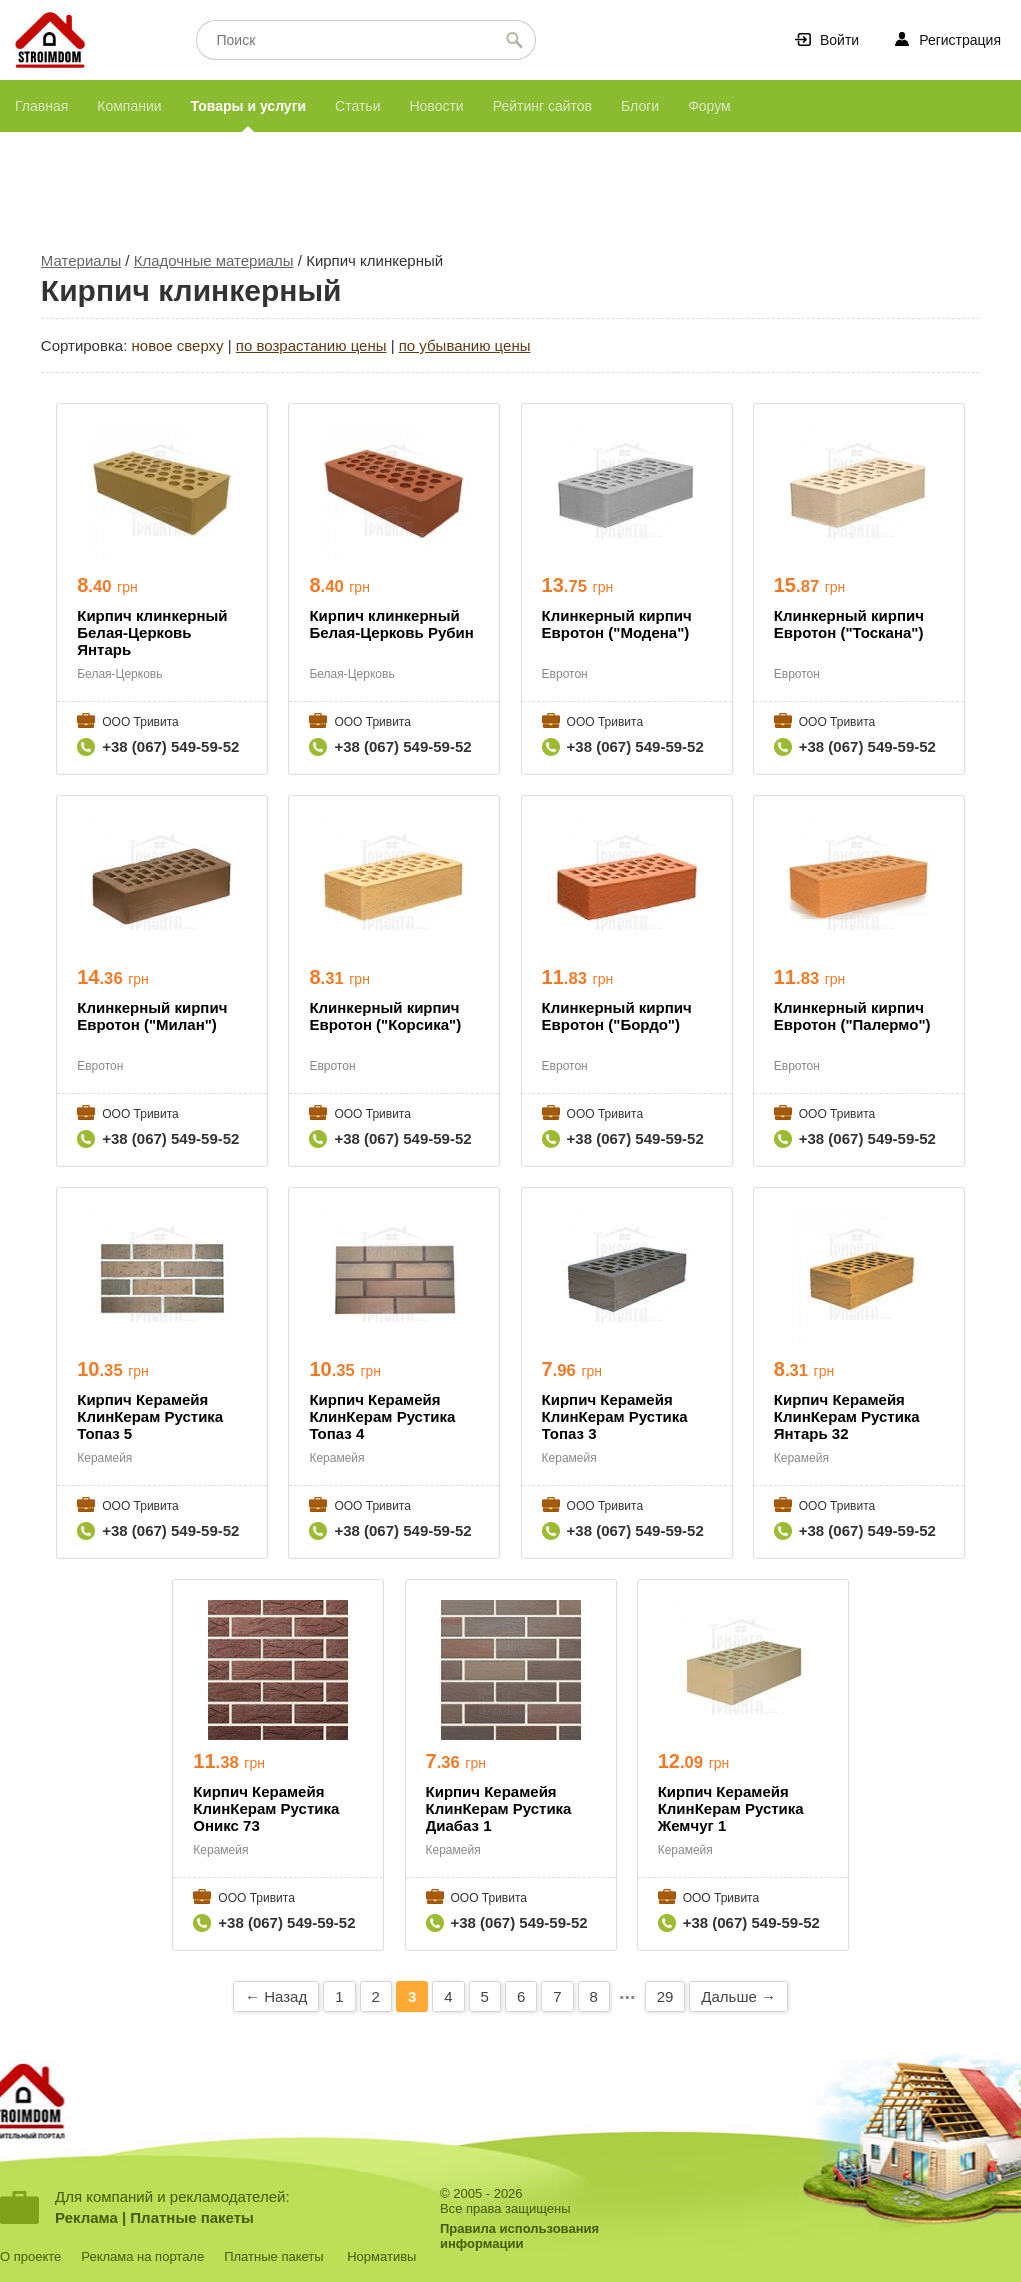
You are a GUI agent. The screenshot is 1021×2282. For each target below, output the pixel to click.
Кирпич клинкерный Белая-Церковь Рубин (391, 624)
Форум (709, 106)
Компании (129, 106)
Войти (839, 40)
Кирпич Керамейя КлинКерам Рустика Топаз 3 (615, 1416)
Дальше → (738, 1996)
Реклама (86, 2217)
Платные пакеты (192, 2217)
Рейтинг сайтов (542, 106)
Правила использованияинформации (519, 2236)
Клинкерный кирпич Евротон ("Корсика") (385, 1016)
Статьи (357, 106)
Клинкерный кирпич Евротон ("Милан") (152, 1016)
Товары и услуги (248, 106)
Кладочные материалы (214, 260)
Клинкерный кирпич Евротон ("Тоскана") (849, 624)
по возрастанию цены (311, 345)
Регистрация (960, 40)
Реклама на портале (142, 2256)
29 (665, 1996)
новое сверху (178, 345)
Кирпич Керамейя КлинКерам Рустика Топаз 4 (382, 1416)
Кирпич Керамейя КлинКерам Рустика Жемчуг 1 (731, 1808)
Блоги (640, 106)
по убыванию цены (465, 345)
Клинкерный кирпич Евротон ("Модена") (617, 624)
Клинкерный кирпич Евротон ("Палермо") (852, 1016)
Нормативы (381, 2256)
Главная (41, 106)
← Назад (276, 1996)
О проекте (30, 2256)
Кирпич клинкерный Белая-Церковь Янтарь (152, 632)
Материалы (81, 260)
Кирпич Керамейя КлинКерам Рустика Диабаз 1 (499, 1808)
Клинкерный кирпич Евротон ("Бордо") (617, 1016)
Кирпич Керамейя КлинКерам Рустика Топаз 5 (150, 1416)
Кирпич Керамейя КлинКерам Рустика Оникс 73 (266, 1808)
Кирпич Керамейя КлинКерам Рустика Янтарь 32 (847, 1416)
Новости (436, 106)
